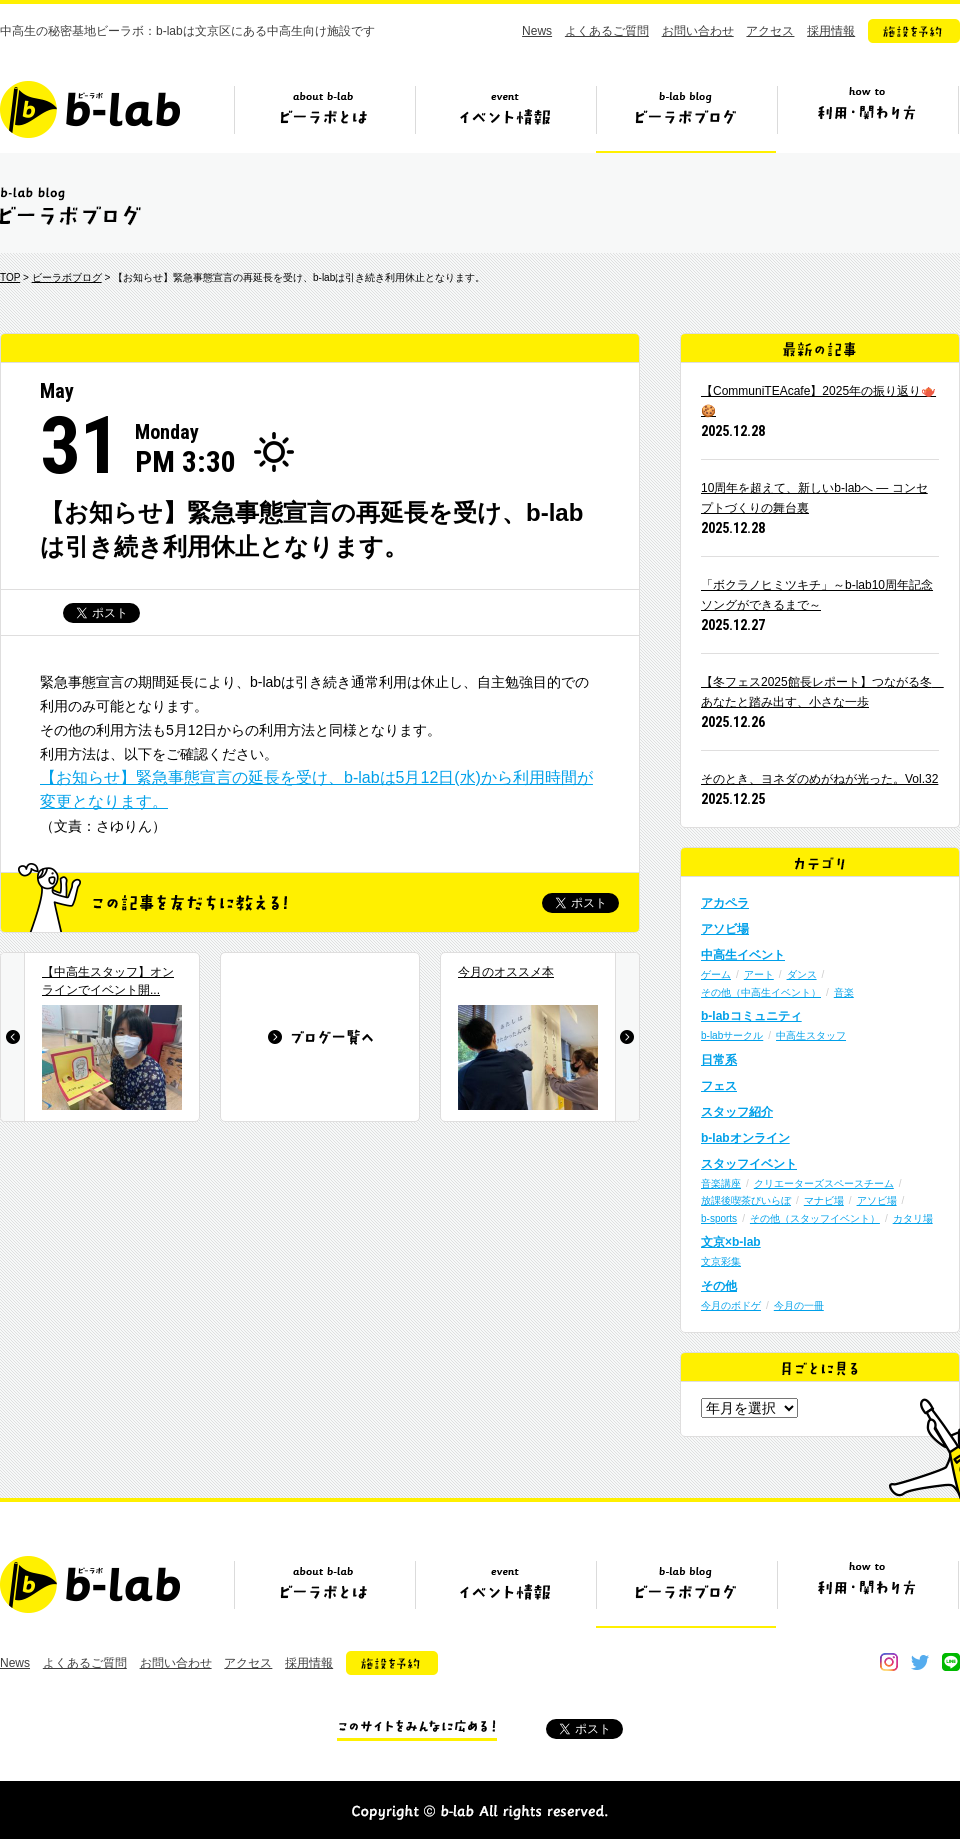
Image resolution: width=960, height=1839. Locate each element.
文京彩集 (721, 1261)
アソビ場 (725, 929)
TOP (10, 277)
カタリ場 (913, 1218)
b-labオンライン (745, 1138)
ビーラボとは (324, 117)
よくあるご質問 (607, 31)
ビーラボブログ (686, 117)
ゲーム (716, 974)
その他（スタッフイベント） (815, 1218)
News (537, 31)
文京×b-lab (731, 1242)
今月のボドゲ (731, 1305)
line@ (951, 1662)
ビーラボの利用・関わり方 (867, 117)
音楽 (844, 992)
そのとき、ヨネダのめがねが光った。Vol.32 (819, 779)
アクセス (770, 31)
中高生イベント (743, 955)
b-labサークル (732, 1035)
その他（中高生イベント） (761, 992)
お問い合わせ (698, 31)
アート (759, 974)
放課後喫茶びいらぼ (746, 1200)
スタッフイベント (749, 1164)
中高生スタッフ (811, 1035)
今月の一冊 (799, 1305)
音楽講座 (721, 1183)
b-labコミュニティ (751, 1016)
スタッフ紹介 (737, 1112)
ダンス (802, 974)
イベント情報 (505, 117)
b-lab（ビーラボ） (90, 109)
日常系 (719, 1060)
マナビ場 (824, 1200)
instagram (889, 1662)
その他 (719, 1286)
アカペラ (725, 903)
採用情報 (831, 31)
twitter (920, 1662)
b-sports (719, 1218)
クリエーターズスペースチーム (824, 1183)
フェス (719, 1086)
